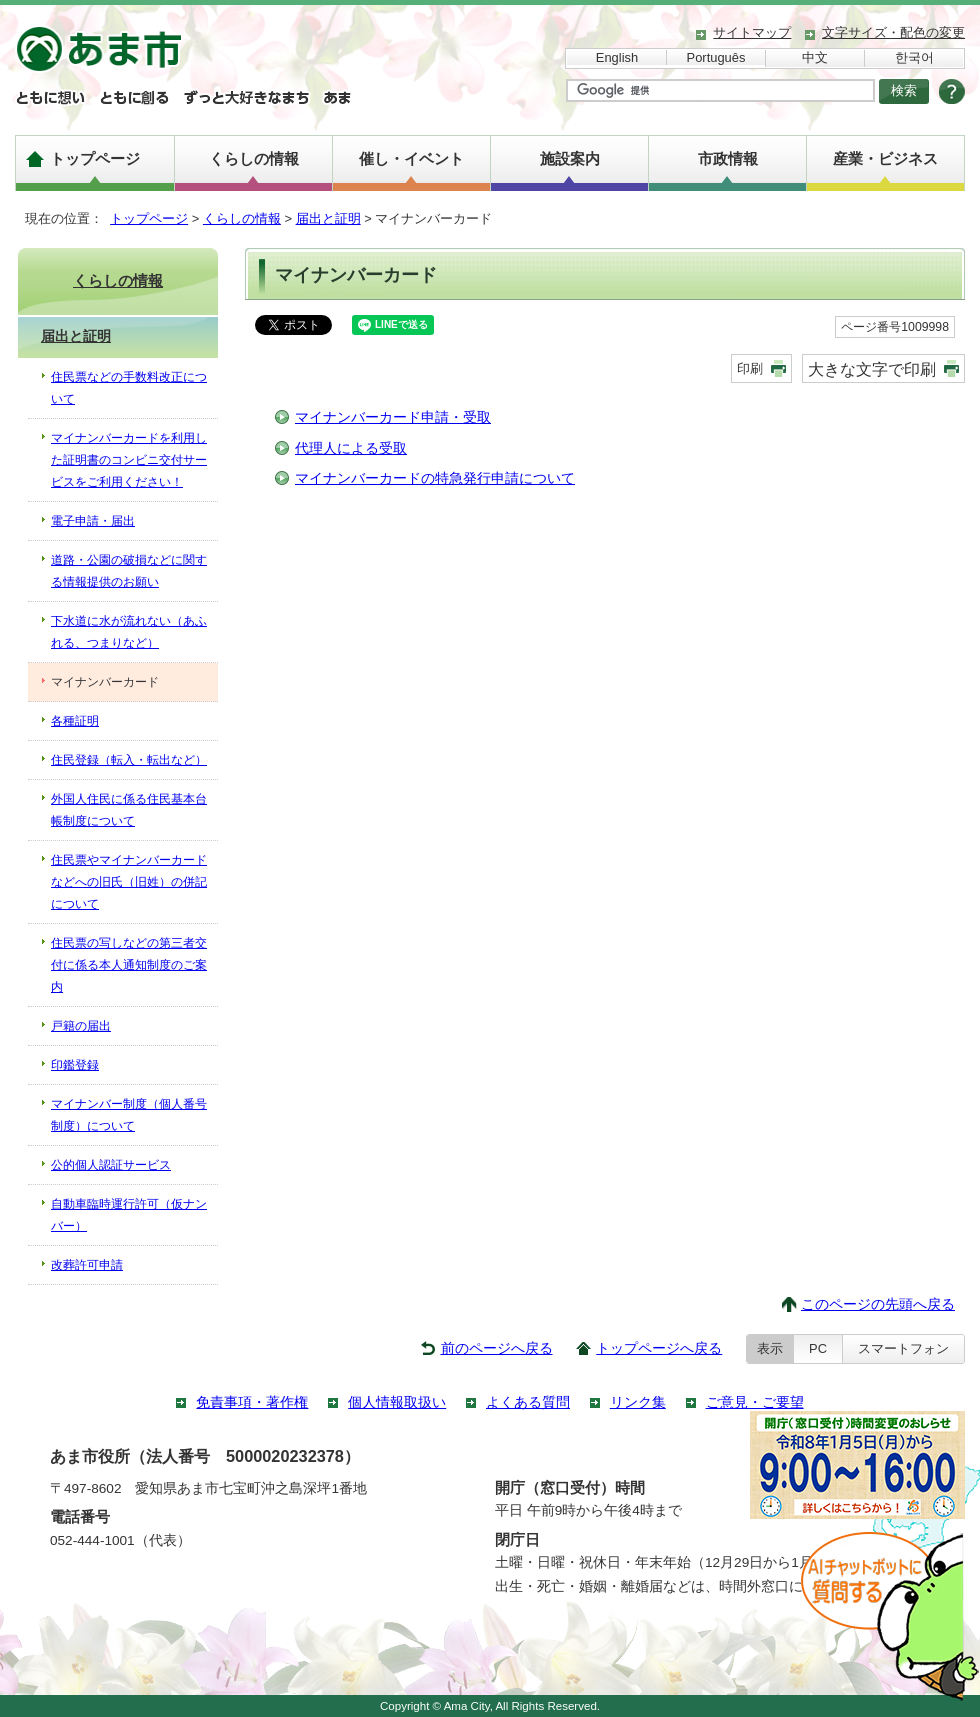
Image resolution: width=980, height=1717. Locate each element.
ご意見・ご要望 (755, 1402)
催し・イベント (411, 158)
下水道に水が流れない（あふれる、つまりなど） (129, 632)
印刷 (750, 368)
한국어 (914, 57)
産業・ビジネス (885, 158)
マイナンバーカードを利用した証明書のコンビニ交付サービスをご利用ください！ (129, 460)
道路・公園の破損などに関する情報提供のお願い (129, 571)
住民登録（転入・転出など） (129, 760)
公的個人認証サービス (111, 1165)
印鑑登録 (75, 1065)
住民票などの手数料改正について (129, 388)
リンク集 (638, 1402)
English (617, 57)
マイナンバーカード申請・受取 (393, 417)
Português (716, 57)
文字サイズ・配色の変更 (893, 32)
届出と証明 (328, 218)
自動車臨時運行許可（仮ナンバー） (129, 1215)
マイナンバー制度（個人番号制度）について (129, 1115)
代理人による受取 (351, 448)
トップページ (95, 158)
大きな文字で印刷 (872, 369)
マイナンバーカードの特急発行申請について (435, 478)
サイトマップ (752, 32)
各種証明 (75, 721)
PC (818, 1348)
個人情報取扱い (397, 1402)
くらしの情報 (254, 158)
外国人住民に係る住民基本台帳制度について (129, 810)
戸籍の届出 (81, 1026)
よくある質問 (528, 1402)
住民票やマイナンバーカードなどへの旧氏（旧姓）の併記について (129, 882)
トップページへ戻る (659, 1348)
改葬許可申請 (87, 1265)
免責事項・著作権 (252, 1402)
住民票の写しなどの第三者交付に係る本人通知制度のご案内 (129, 965)
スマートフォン (903, 1348)
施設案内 (570, 158)
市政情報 (728, 158)
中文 (815, 57)
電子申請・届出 (93, 521)
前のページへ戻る (497, 1348)
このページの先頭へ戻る (878, 1304)
